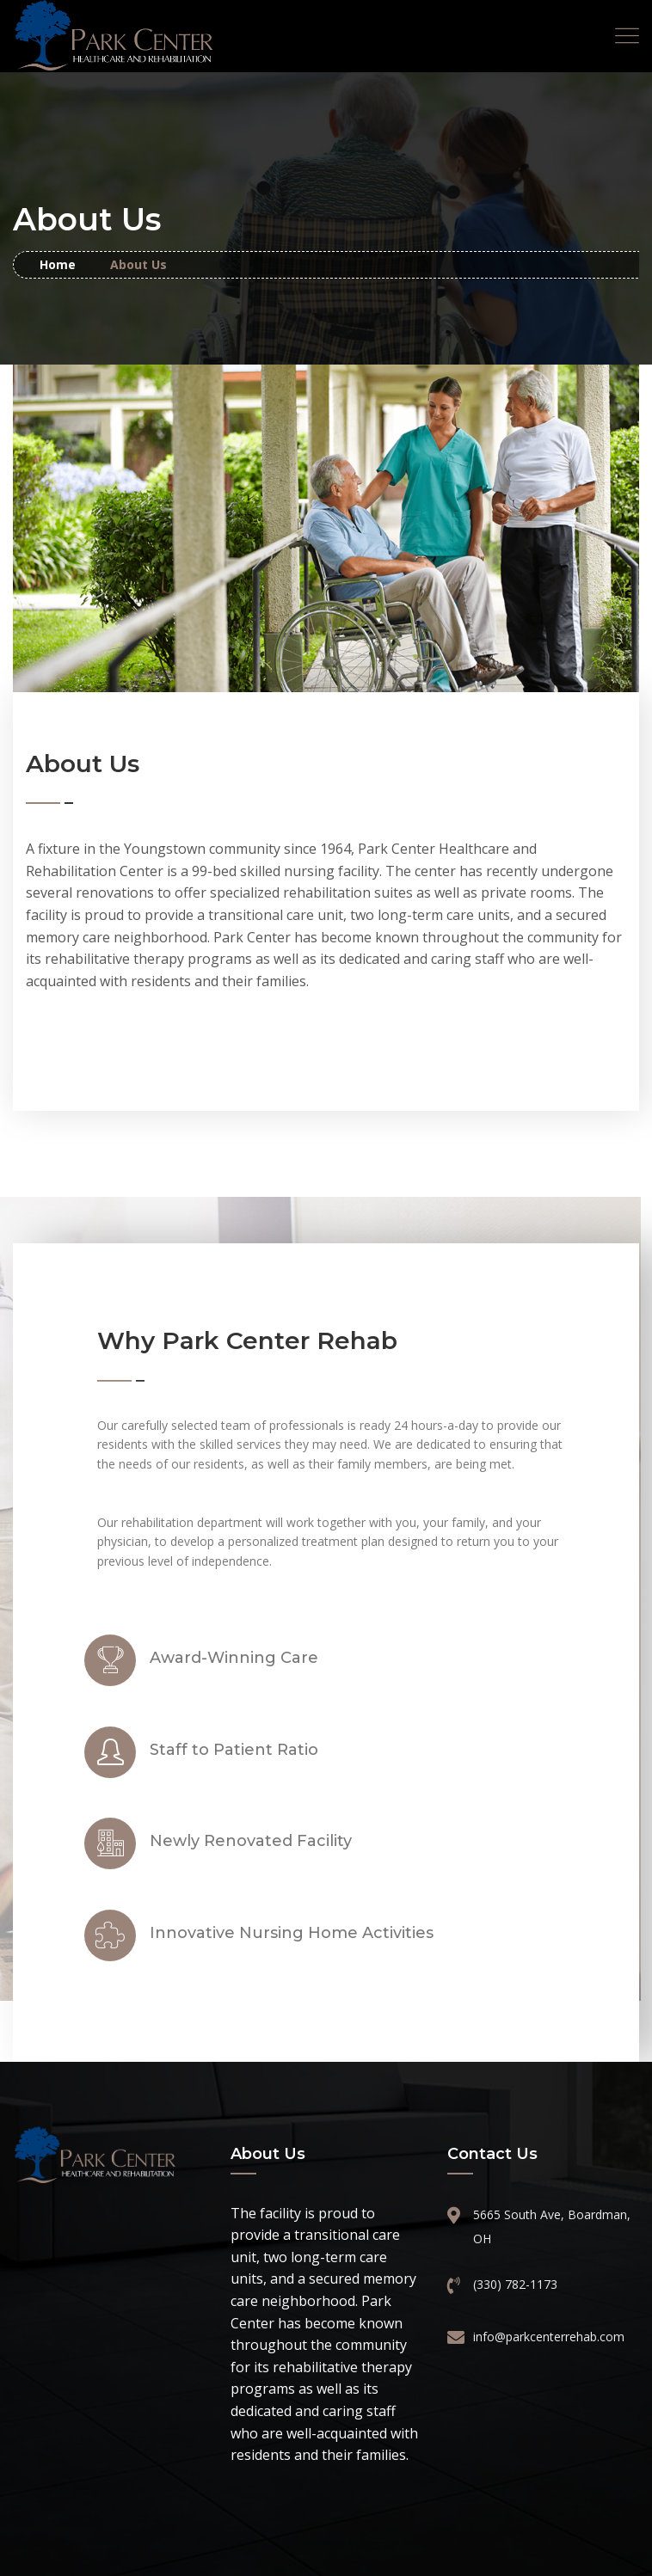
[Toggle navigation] (627, 36)
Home (58, 264)
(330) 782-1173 (515, 2284)
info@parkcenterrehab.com (546, 2336)
